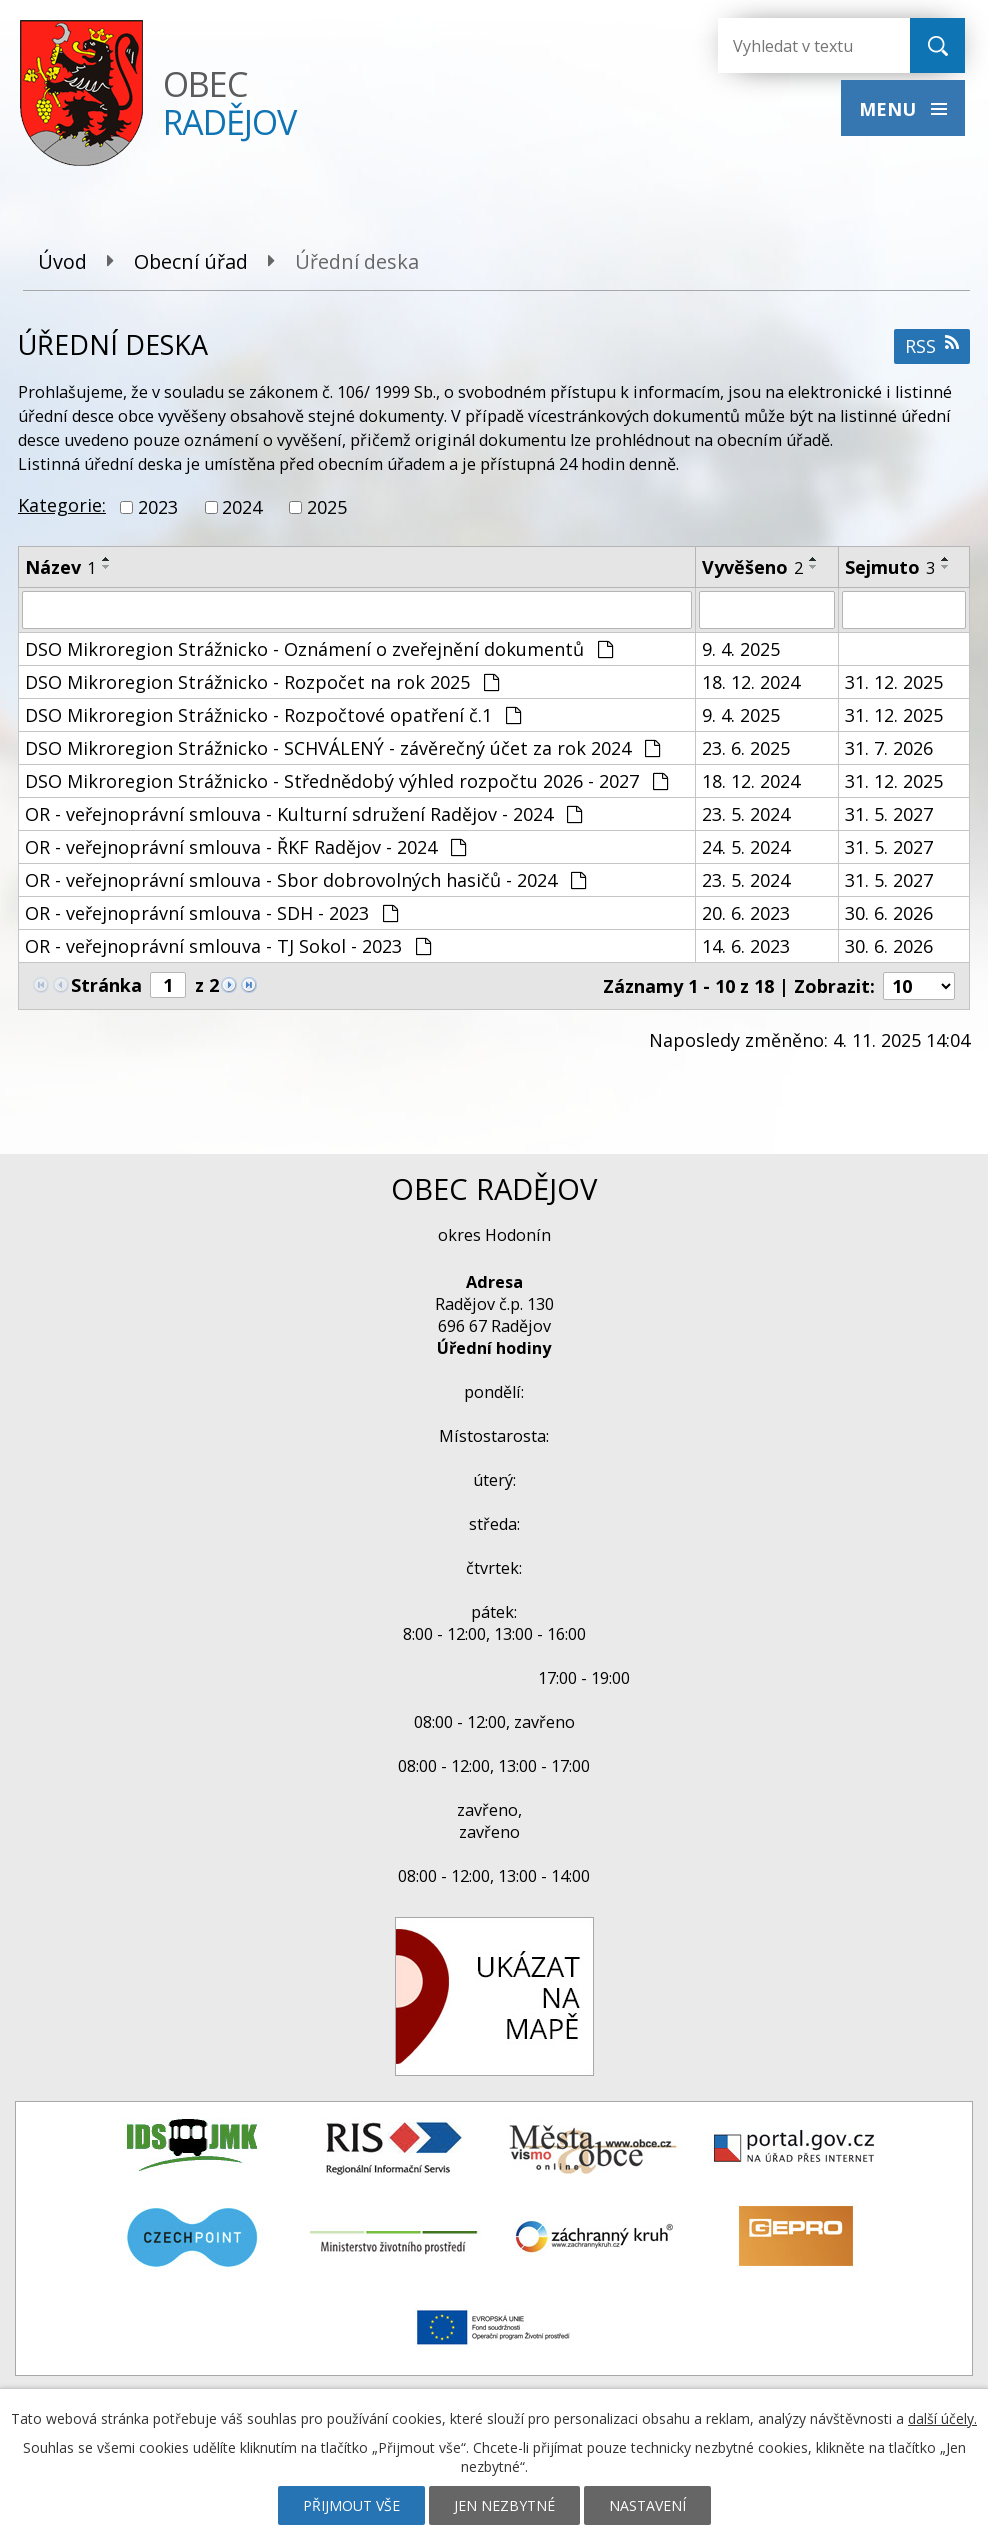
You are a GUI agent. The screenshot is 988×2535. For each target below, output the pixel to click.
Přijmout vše (351, 2505)
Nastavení (647, 2505)
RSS (932, 346)
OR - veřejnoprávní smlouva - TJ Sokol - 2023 (228, 946)
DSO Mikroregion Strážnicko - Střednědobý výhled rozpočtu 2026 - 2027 (346, 781)
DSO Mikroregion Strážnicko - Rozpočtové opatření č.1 (273, 715)
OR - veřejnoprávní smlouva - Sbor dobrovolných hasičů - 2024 (305, 880)
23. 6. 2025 (746, 748)
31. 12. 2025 (894, 682)
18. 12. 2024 (751, 682)
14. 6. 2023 (746, 946)
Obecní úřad (191, 261)
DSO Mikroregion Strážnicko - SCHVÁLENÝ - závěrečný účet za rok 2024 (342, 748)
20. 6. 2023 (746, 913)
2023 (158, 507)
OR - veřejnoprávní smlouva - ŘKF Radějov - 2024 (245, 847)
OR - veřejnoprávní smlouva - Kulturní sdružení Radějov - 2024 (303, 814)
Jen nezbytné (504, 2505)
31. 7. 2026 (889, 748)
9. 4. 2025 (741, 649)
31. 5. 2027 (889, 814)
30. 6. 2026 (889, 913)
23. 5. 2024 (746, 814)
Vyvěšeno (752, 567)
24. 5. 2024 (746, 847)
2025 (327, 507)
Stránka (106, 985)
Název (60, 567)
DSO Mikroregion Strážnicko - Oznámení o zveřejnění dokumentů (319, 649)
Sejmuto (890, 567)
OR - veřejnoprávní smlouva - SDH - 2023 (211, 913)
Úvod (62, 261)
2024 (242, 507)
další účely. (942, 2418)
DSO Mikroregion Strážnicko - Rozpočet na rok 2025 (262, 682)
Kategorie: (62, 505)
